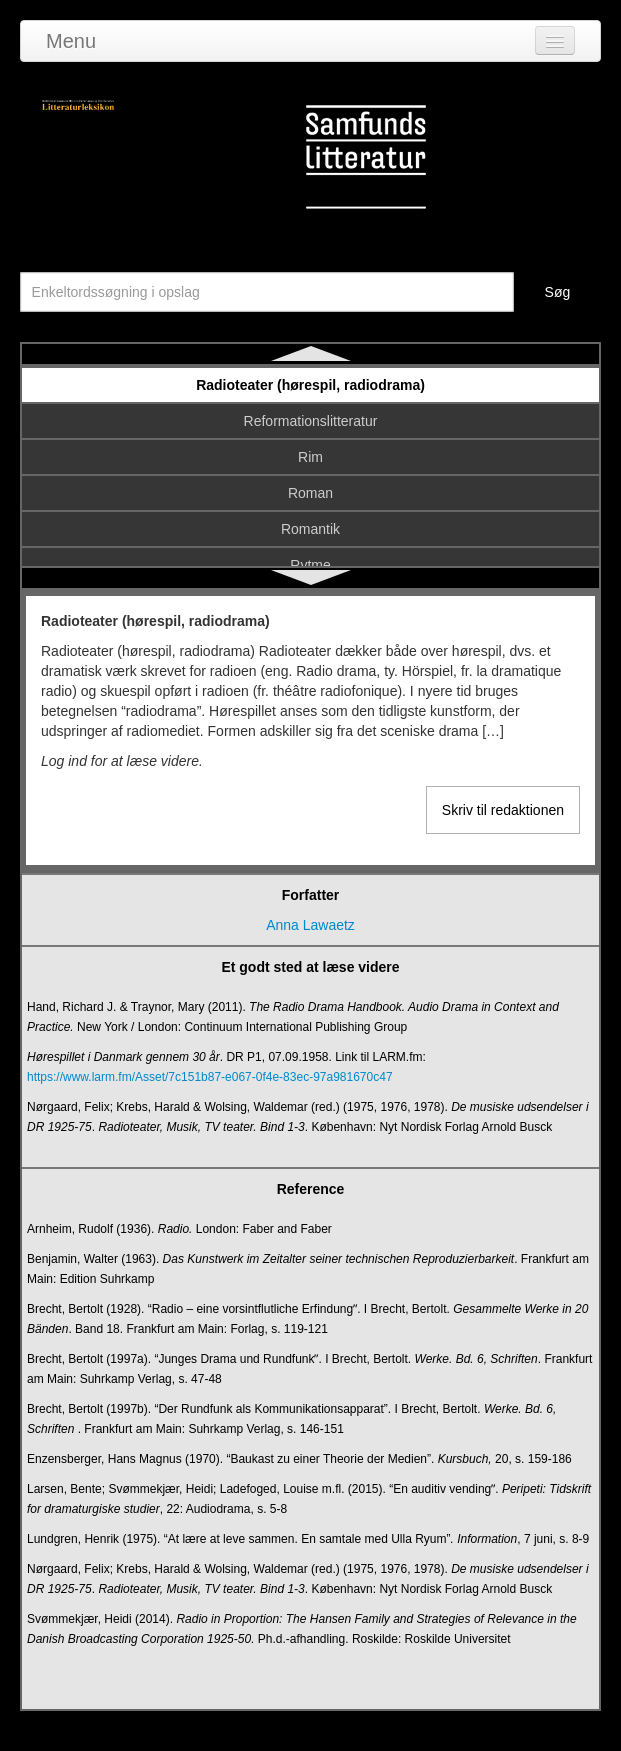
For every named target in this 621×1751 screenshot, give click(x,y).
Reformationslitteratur (311, 421)
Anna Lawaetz (310, 925)
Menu (71, 41)
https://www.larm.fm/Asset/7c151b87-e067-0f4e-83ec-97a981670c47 (210, 1077)
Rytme (310, 565)
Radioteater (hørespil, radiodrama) (310, 385)
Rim (310, 457)
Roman (310, 493)
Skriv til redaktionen (503, 810)
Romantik (310, 529)
